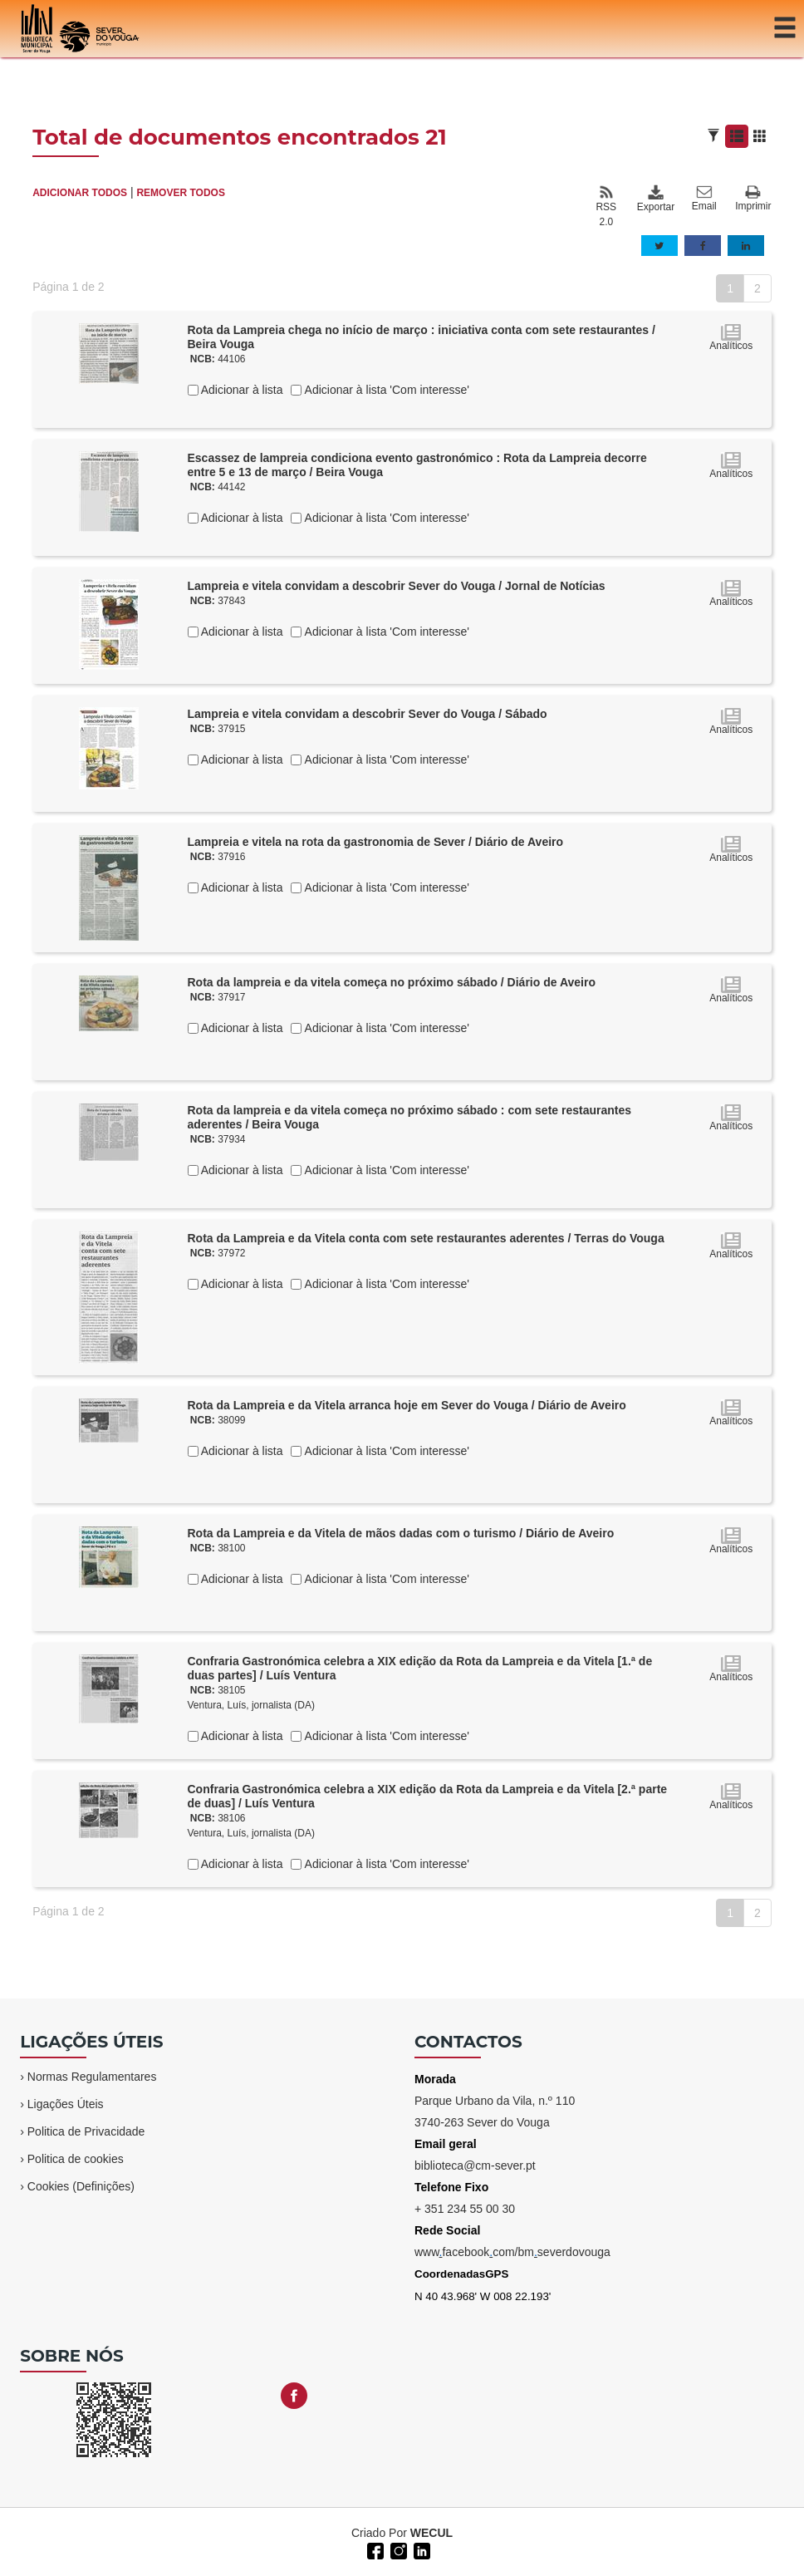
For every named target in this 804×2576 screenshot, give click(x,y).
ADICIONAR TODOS (79, 193)
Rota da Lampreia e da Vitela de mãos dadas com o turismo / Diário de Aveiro (401, 1533)
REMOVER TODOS (180, 193)
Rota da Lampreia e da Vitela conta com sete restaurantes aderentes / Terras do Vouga (426, 1238)
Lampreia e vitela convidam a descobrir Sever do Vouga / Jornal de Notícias (396, 585)
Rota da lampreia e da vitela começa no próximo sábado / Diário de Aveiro (392, 982)
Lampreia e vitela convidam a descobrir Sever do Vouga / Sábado (367, 713)
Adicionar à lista (241, 389)
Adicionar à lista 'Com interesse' (385, 389)
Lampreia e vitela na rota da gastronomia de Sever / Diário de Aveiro (376, 841)
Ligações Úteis (65, 2104)
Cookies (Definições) (81, 2186)
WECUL (431, 2532)
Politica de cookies (75, 2159)
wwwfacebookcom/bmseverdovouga (512, 2252)
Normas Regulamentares (92, 2076)
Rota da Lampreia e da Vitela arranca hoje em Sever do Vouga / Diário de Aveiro (407, 1405)
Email (704, 198)
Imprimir (753, 199)
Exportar (655, 198)
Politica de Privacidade (86, 2131)
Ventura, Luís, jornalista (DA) (251, 1705)
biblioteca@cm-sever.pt (475, 2165)
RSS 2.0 (606, 206)
